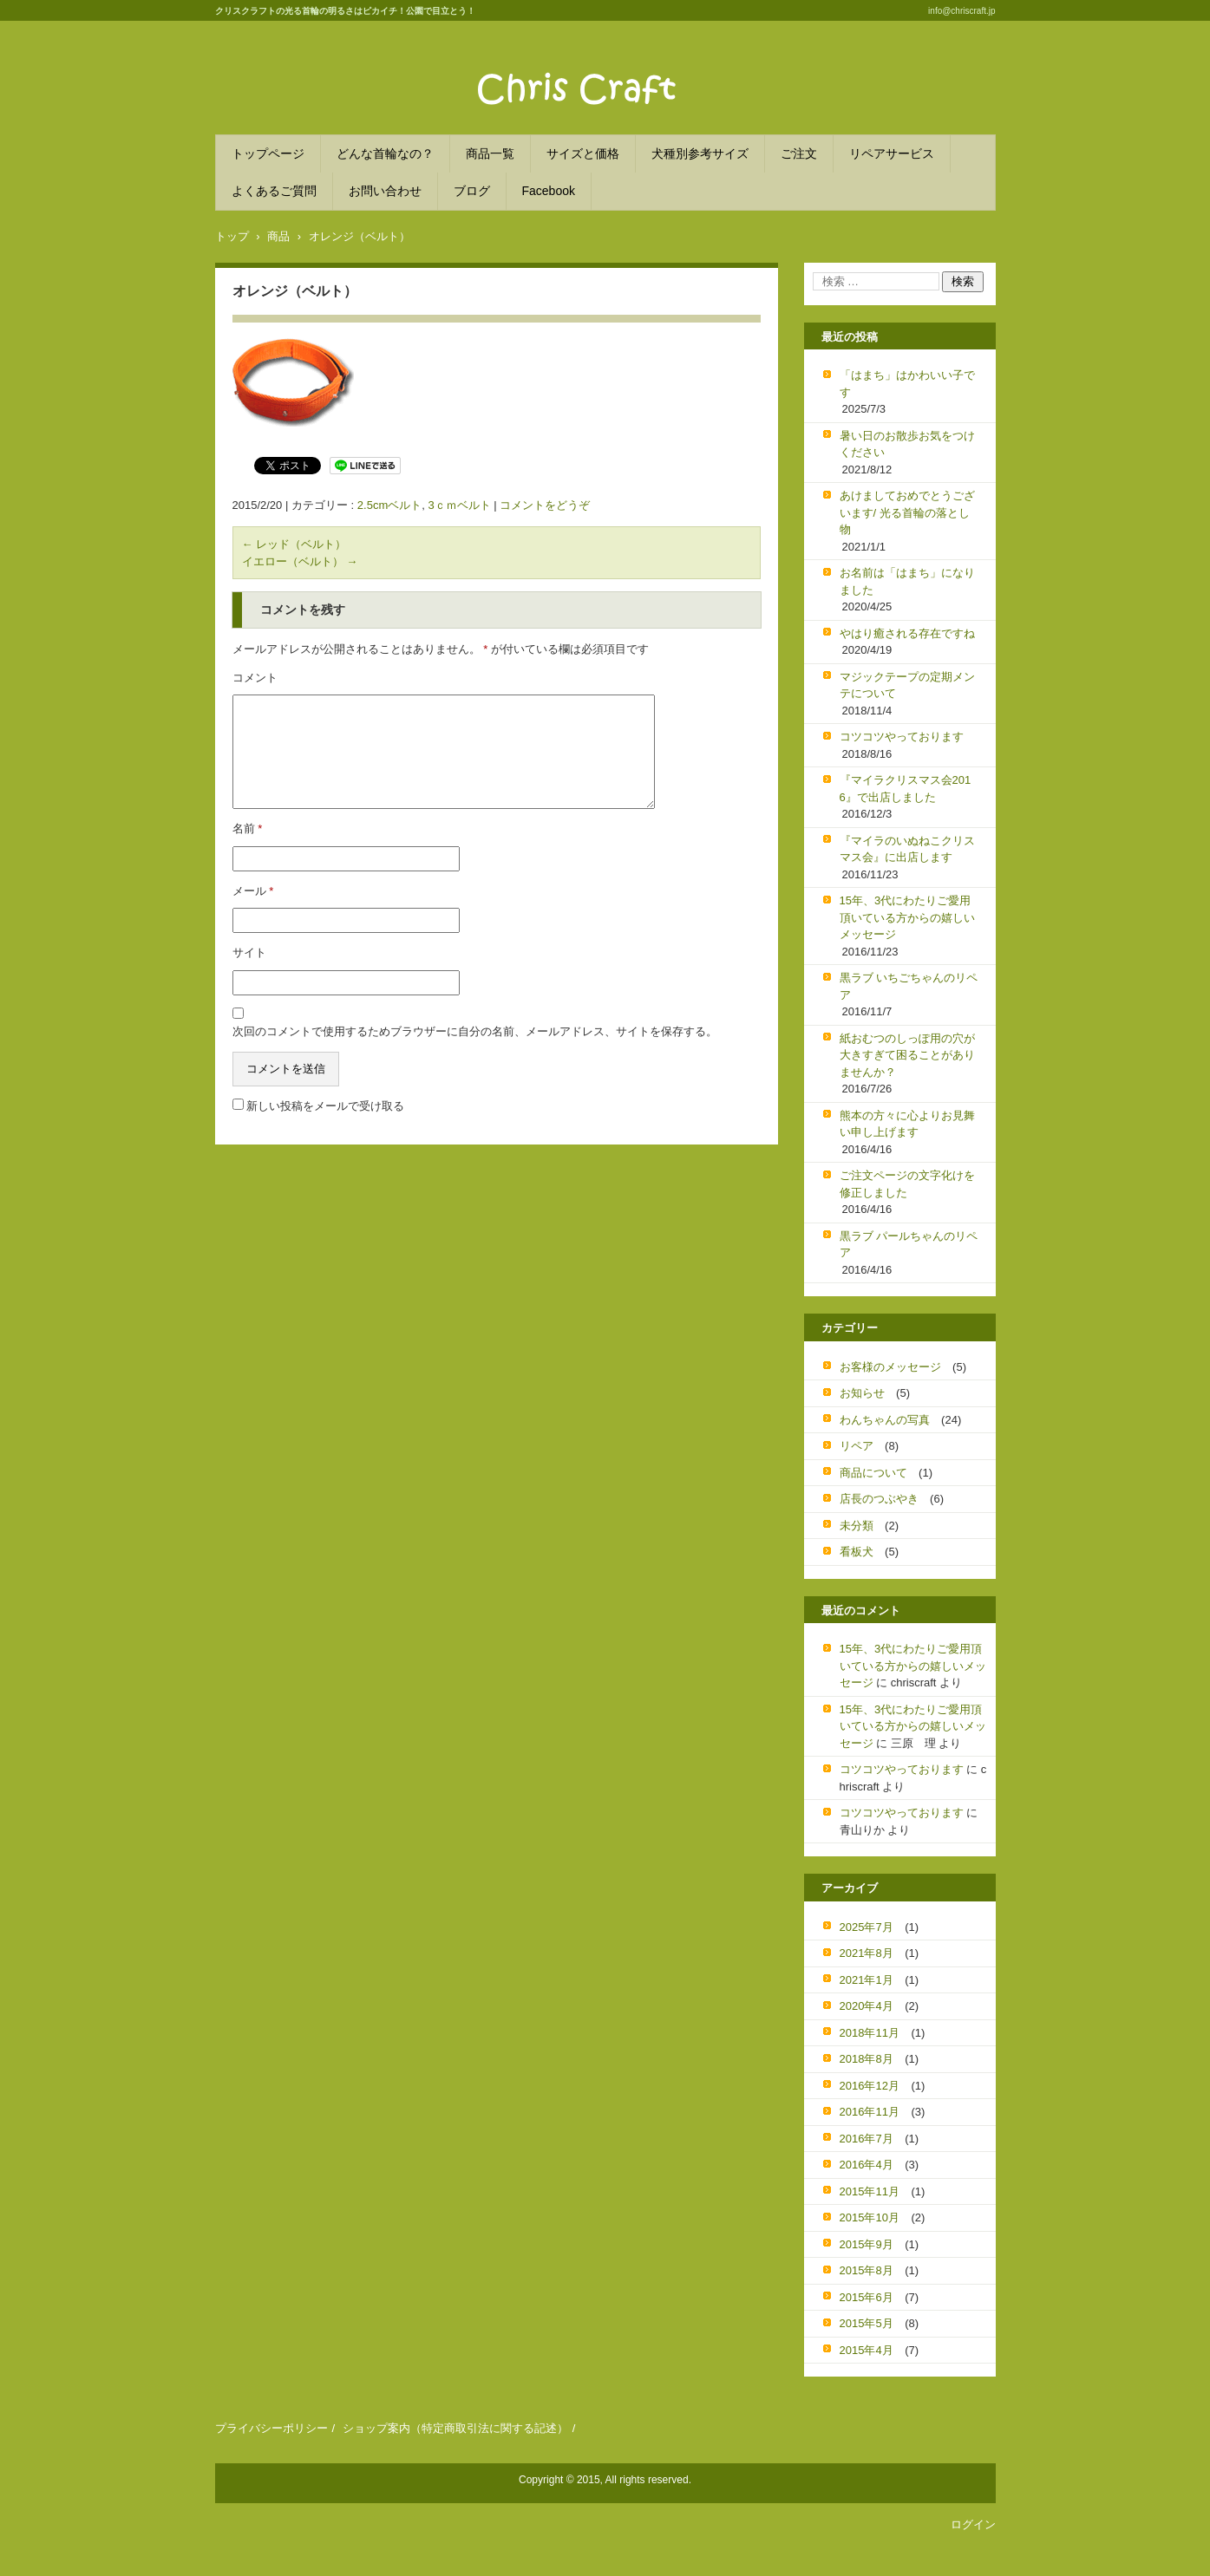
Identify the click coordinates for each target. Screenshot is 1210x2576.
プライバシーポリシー (271, 2428)
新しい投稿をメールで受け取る (325, 1105)
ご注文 (799, 153)
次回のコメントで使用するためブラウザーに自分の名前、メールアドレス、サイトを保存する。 (474, 1031)
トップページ (268, 153)
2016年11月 (869, 2111)
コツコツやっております (902, 736)
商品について (873, 1472)
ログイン (973, 2524)
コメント (255, 677)
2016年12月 (869, 2085)
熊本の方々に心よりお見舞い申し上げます (907, 1124)
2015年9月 (866, 2244)
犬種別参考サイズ (700, 153)
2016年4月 (866, 2164)
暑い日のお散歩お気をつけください (907, 444)
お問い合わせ (385, 191)
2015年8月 (866, 2270)
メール (253, 890)
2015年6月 (866, 2297)
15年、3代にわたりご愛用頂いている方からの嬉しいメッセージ (907, 917)
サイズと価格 (582, 153)
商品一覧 (490, 153)
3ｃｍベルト (459, 505)
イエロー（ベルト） (300, 561)
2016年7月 (866, 2138)
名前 (247, 828)
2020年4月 (866, 2005)
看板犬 (856, 1551)
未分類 (856, 1525)
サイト (249, 952)
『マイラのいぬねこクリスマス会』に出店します (907, 849)
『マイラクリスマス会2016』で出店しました (905, 788)
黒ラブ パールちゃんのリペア (909, 1244)
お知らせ (862, 1392)
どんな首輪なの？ (385, 153)
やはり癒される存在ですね (907, 633)
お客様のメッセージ (890, 1366)
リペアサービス (891, 153)
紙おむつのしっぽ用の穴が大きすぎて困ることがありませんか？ (907, 1055)
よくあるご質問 (274, 191)
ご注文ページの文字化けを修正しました (907, 1184)
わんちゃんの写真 (885, 1419)
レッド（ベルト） (294, 544)
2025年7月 (866, 1927)
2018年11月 (869, 2032)
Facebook (548, 191)
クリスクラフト (530, 117)
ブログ (472, 191)
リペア (856, 1445)
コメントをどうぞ (545, 505)
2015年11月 (869, 2191)
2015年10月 (869, 2217)
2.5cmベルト (389, 505)
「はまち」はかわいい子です (907, 383)
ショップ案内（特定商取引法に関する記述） (455, 2428)
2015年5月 (866, 2323)
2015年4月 (866, 2350)
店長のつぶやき (879, 1498)
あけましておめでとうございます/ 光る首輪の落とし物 (907, 512)
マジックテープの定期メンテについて (907, 685)
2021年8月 (866, 1953)
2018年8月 (866, 2058)
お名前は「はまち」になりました (907, 581)
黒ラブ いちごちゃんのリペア (909, 986)
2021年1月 (866, 1979)
